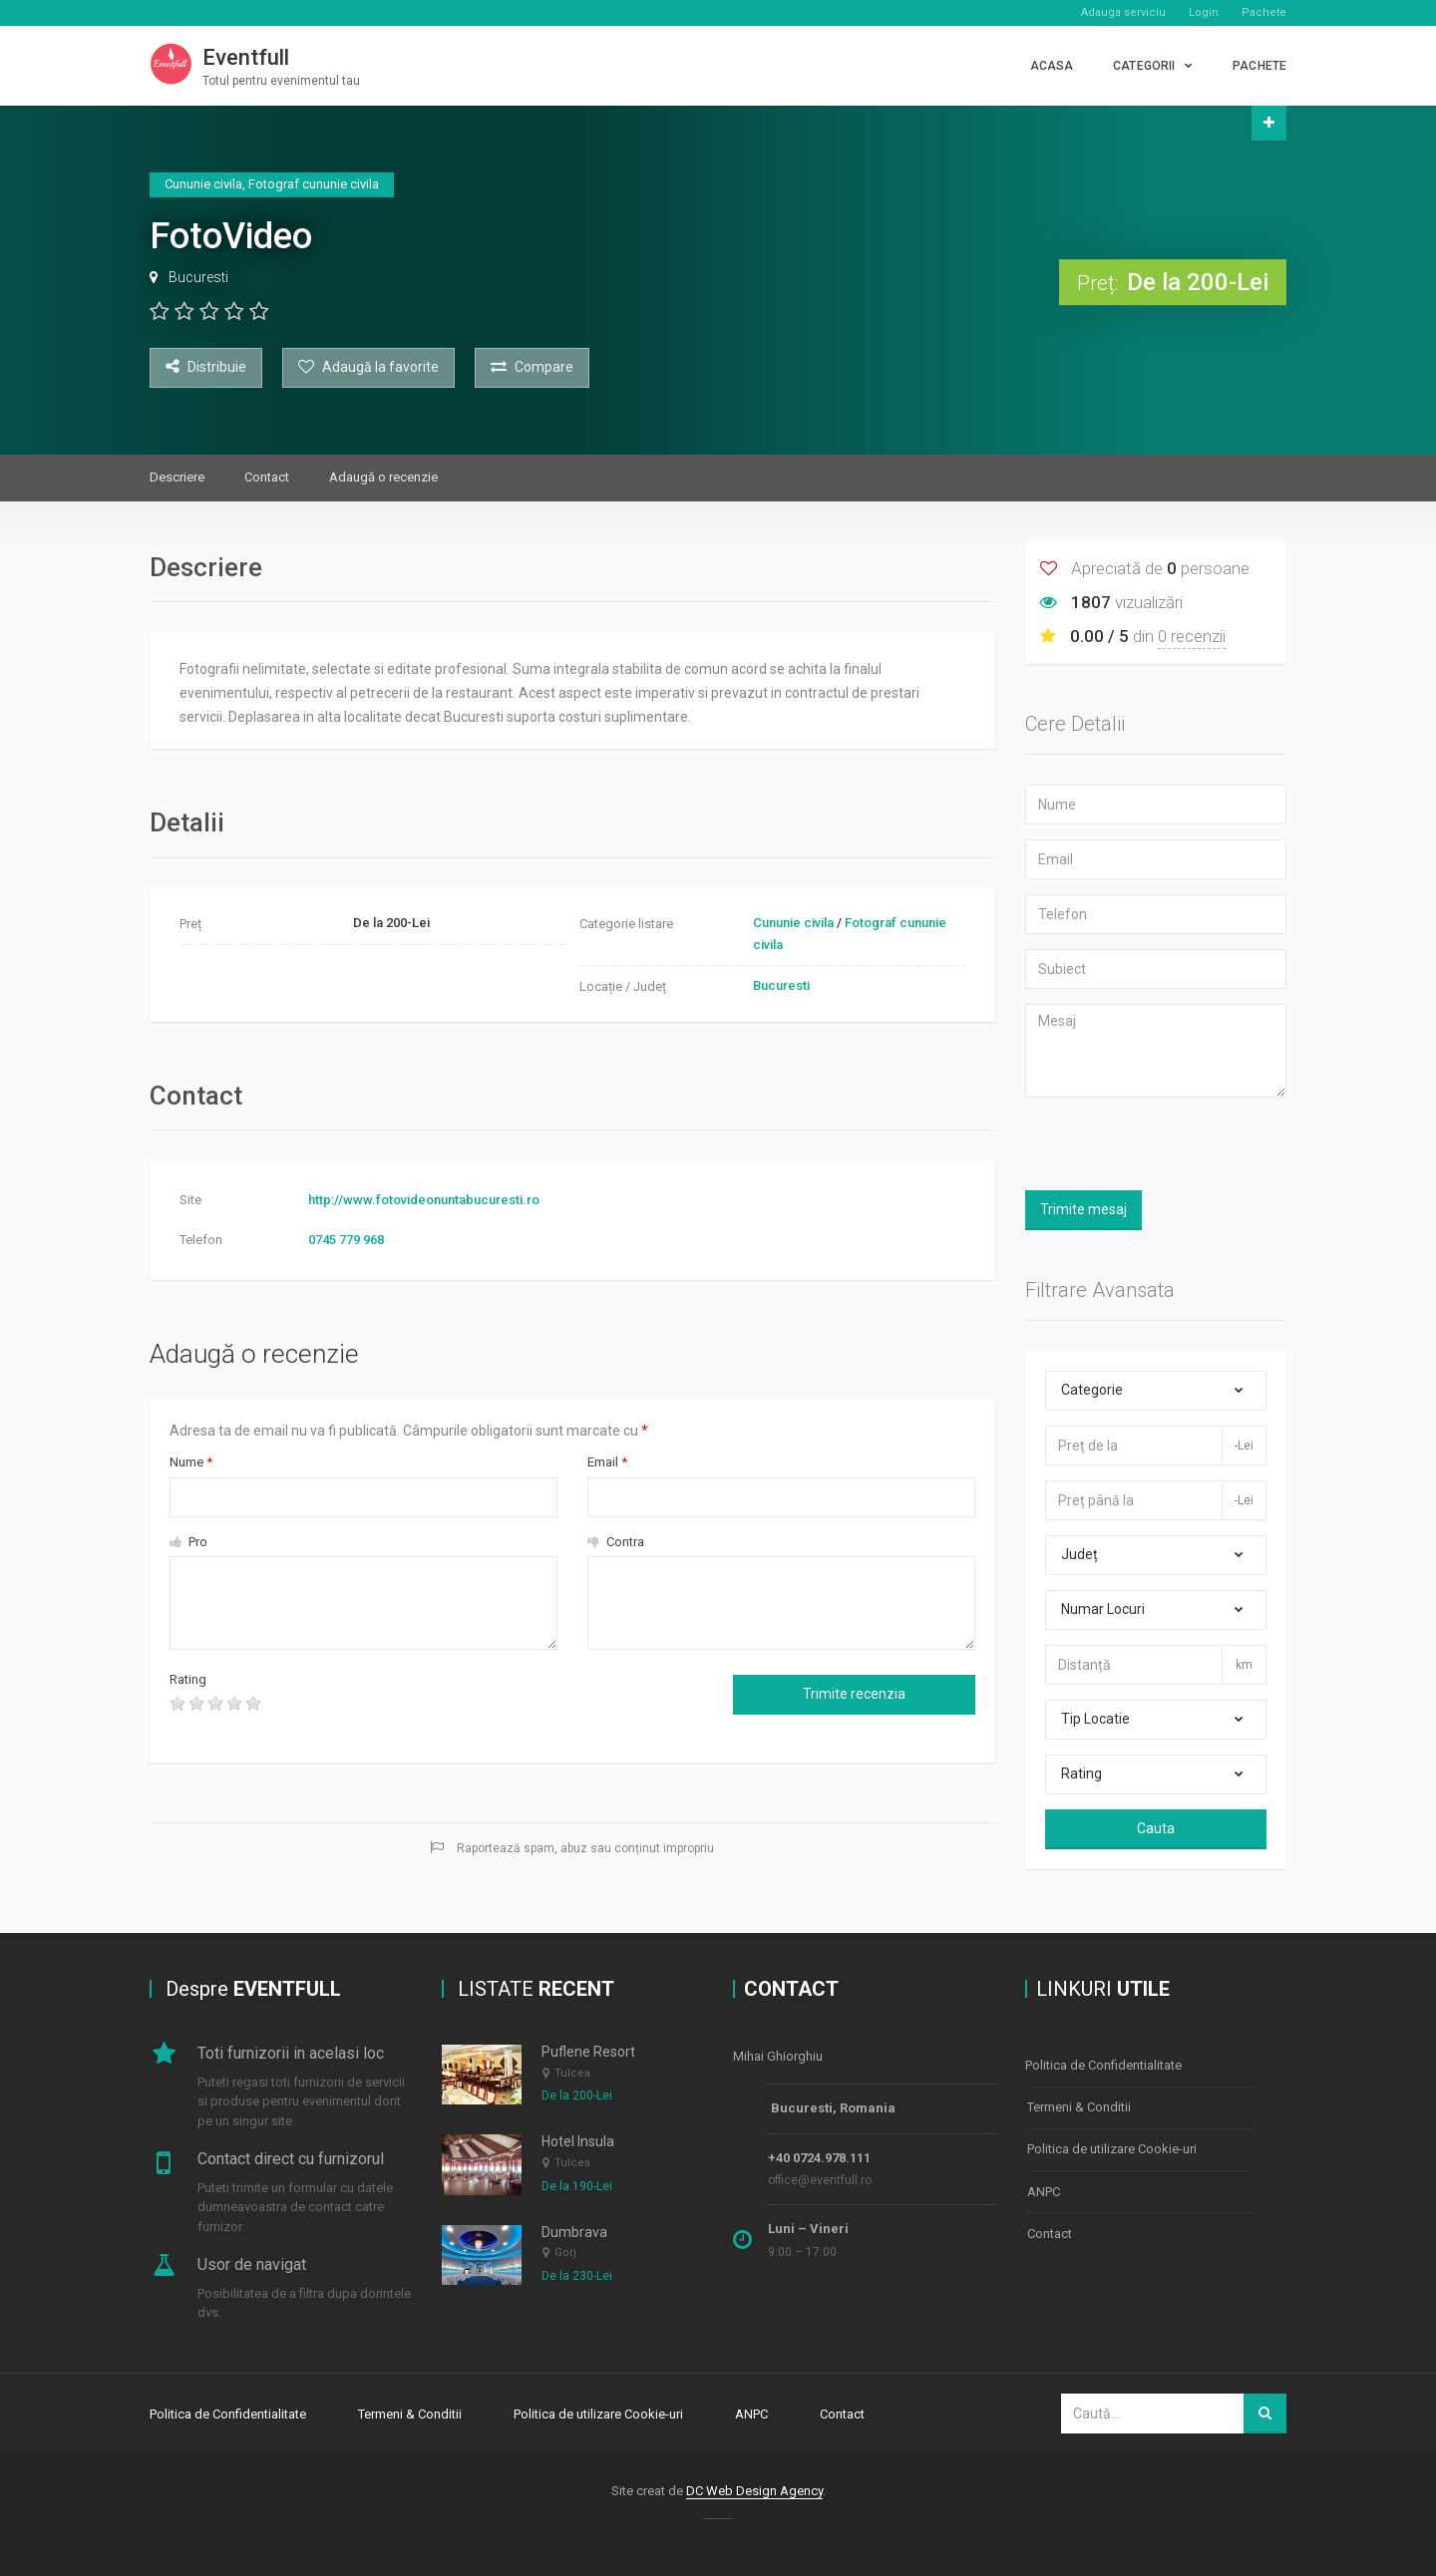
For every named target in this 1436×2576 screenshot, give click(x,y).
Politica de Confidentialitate (1103, 2065)
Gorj (565, 2253)
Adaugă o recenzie (383, 477)
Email (607, 1461)
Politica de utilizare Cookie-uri (1112, 2146)
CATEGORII (1144, 66)
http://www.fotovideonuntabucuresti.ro (423, 1199)
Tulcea (572, 2073)
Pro (188, 1541)
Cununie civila (793, 922)
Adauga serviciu (1123, 12)
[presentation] (442, 1709)
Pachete (1264, 12)
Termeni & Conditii (1079, 2105)
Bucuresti (198, 277)
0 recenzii (1192, 636)
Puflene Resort (588, 2053)
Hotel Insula (577, 2142)
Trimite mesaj (1083, 1209)
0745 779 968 (346, 1239)
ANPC (1043, 2187)
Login (1204, 12)
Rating (188, 1679)
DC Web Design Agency (754, 2489)
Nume (191, 1461)
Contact (266, 477)
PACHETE (1259, 66)
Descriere (177, 477)
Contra (615, 1541)
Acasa (1052, 66)
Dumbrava (574, 2232)
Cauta (1156, 1828)
